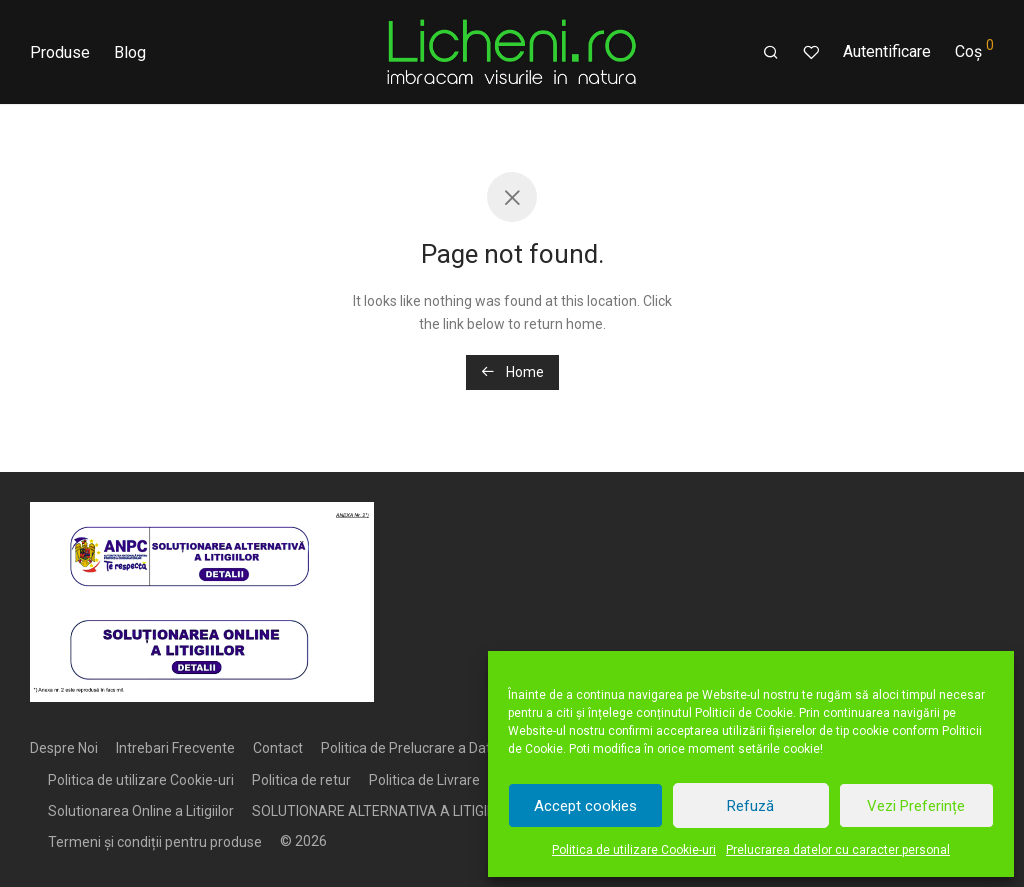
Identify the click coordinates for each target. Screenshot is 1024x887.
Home (512, 372)
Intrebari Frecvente (175, 748)
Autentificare (887, 51)
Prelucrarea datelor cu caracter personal (838, 850)
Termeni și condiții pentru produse (155, 842)
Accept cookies (585, 806)
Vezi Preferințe (916, 806)
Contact (278, 748)
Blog (130, 52)
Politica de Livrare (424, 780)
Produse (60, 52)
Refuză (750, 806)
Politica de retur (301, 780)
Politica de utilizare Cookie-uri (634, 850)
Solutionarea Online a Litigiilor (141, 811)
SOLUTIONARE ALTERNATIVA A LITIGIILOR (384, 811)
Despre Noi (64, 748)
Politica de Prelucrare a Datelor (418, 748)
